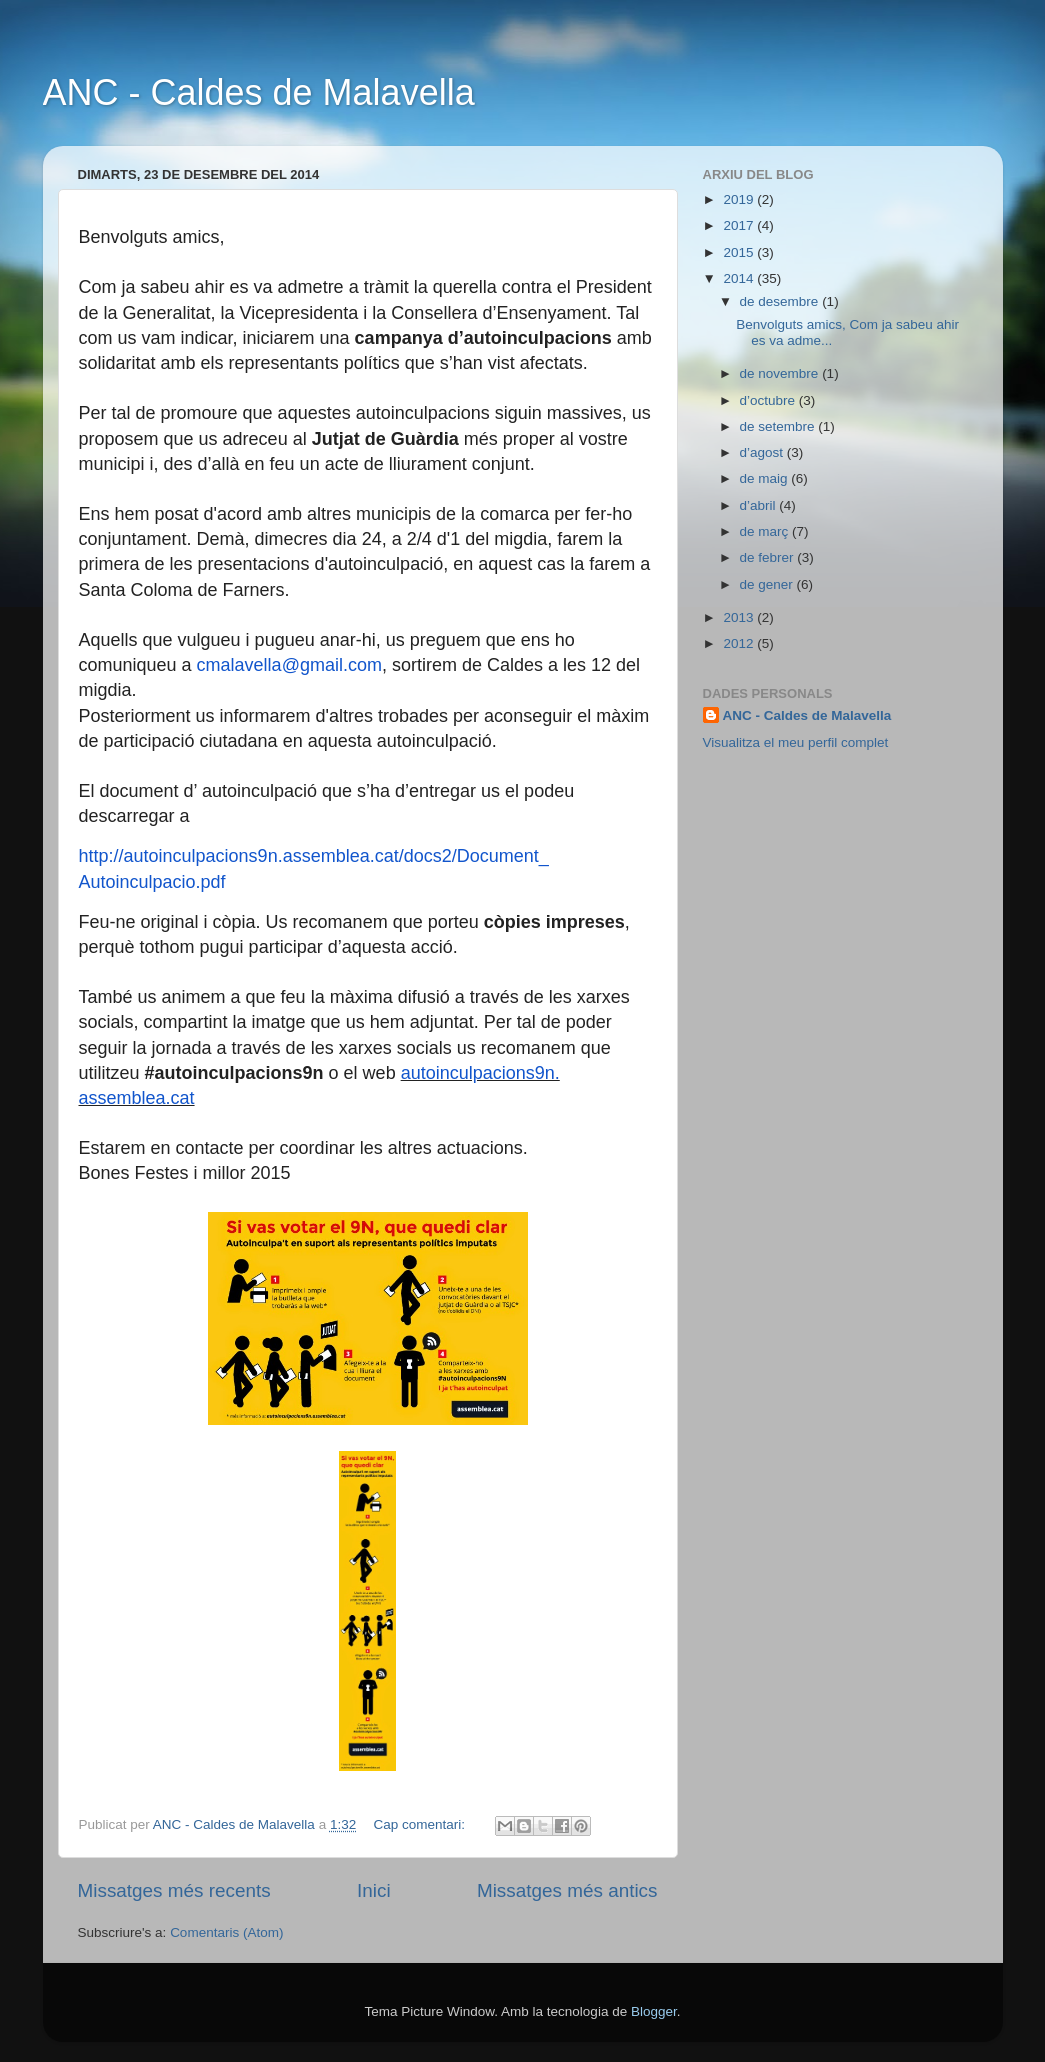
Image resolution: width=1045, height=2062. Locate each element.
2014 (740, 278)
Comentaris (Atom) (226, 1932)
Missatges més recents (174, 1890)
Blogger (654, 2011)
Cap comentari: (420, 1824)
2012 (740, 643)
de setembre (779, 426)
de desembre (781, 301)
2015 (740, 252)
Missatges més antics (567, 1890)
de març (766, 531)
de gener (768, 584)
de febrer (769, 557)
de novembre (781, 373)
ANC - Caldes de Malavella (259, 92)
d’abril (760, 505)
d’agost (763, 452)
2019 (740, 199)
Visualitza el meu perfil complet (796, 742)
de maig (766, 478)
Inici (374, 1890)
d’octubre (769, 400)
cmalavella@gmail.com (289, 665)
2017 (740, 225)
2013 (740, 617)
